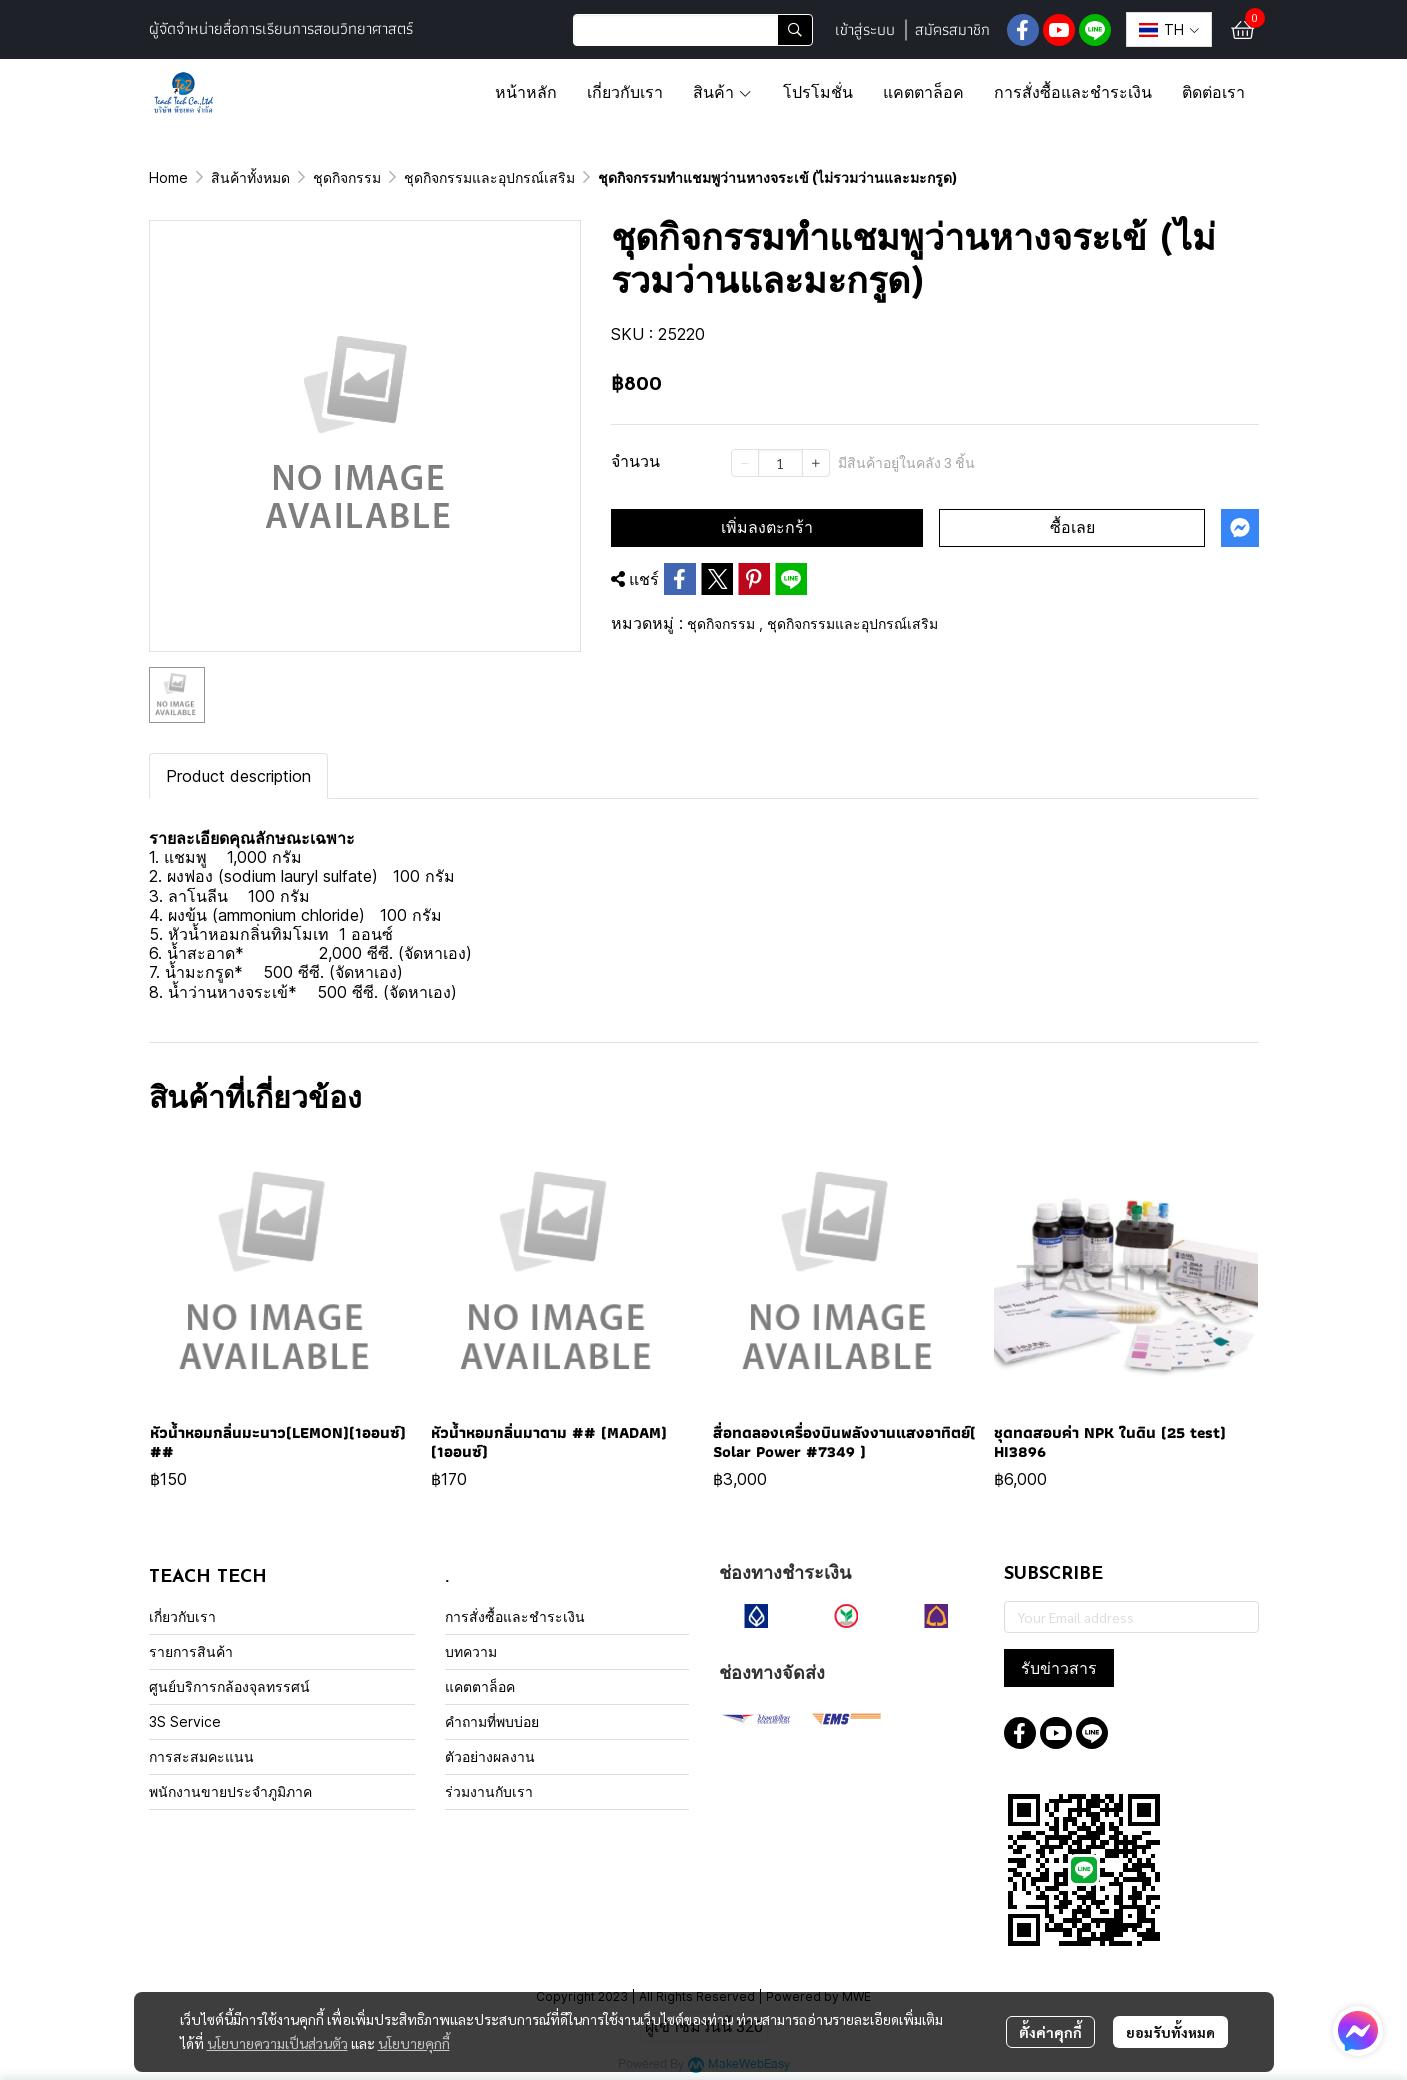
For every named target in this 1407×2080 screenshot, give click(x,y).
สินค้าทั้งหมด (250, 177)
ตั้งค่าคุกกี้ (1050, 2032)
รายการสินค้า (191, 1651)
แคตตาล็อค (480, 1686)
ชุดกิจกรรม (347, 177)
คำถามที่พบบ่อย (492, 1721)
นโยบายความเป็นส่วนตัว (277, 2043)
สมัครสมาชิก (952, 29)
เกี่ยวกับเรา (182, 1616)
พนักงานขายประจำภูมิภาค (230, 1791)
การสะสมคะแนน (201, 1756)
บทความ (471, 1651)
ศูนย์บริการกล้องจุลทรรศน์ (229, 1686)
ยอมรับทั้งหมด (1170, 2032)
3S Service (185, 1721)
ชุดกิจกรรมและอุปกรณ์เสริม (489, 177)
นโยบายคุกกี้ (414, 2043)
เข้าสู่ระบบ (865, 29)
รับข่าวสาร (1059, 1668)
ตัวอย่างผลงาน (490, 1756)
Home (168, 177)
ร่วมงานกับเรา (489, 1791)
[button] (693, 30)
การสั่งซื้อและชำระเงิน (515, 1616)
